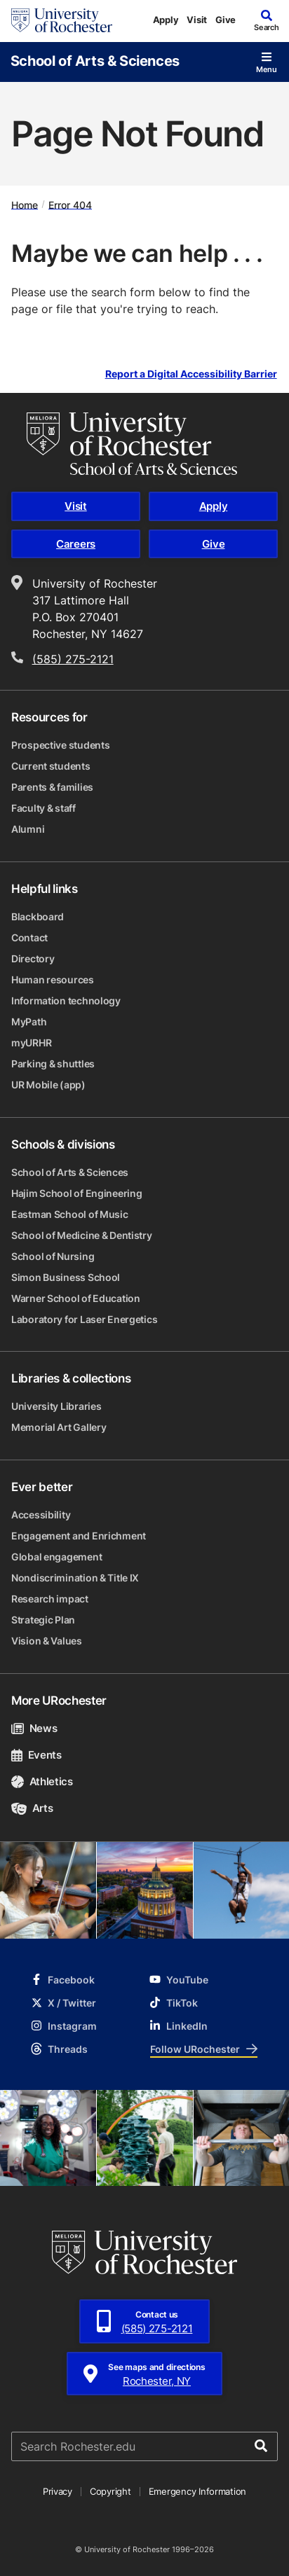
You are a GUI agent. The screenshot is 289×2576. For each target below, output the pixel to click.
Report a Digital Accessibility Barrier (191, 374)
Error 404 (70, 204)
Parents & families (52, 787)
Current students (50, 766)
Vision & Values (46, 1640)
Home (24, 204)
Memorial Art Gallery (58, 1427)
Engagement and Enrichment (78, 1535)
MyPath (28, 1021)
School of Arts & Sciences (95, 60)
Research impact (49, 1598)
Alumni (27, 829)
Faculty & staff (43, 808)
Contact (29, 937)
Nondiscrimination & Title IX (75, 1577)
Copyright (110, 2491)
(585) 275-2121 (73, 659)
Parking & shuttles (53, 1063)
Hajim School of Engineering (76, 1193)
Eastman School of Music (69, 1214)
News (34, 1728)
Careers (75, 543)
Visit (197, 19)
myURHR (31, 1042)
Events (36, 1754)
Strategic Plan (43, 1619)
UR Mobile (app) (48, 1084)
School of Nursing (52, 1256)
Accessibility (40, 1514)
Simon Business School (65, 1277)
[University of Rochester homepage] (61, 20)
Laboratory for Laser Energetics (84, 1319)
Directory (32, 958)
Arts (32, 1808)
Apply (166, 19)
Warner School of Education (75, 1298)
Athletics (42, 1781)
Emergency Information (198, 2491)
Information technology (66, 1000)
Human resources (52, 979)
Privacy (57, 2491)
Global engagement (56, 1556)
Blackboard (37, 916)
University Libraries (56, 1406)
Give (225, 19)
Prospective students (60, 745)
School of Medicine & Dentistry (81, 1235)
